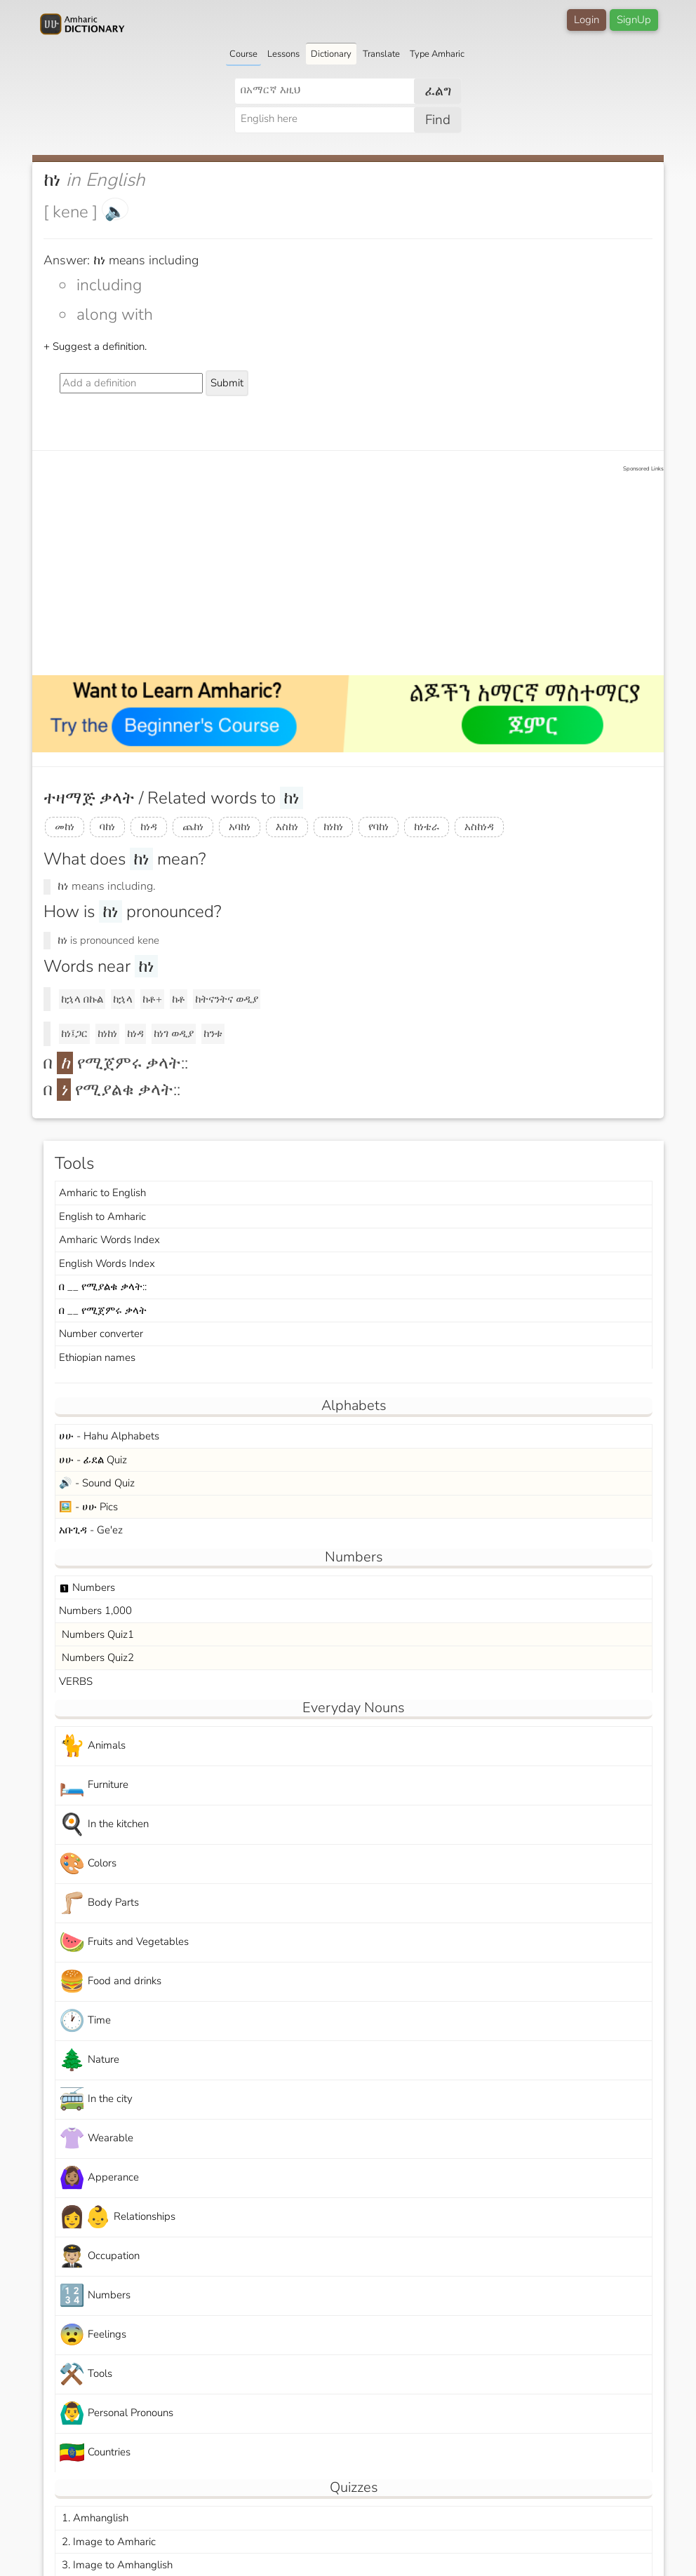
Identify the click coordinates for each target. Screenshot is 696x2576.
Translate (381, 54)
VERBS (76, 1681)
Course (243, 54)
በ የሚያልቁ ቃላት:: (112, 1089)
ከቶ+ (152, 999)
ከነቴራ (426, 827)
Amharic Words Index (109, 1240)
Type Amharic (437, 54)
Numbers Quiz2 (96, 1657)
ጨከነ (192, 827)
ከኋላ (123, 999)
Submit (226, 383)
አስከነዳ (479, 827)
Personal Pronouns (116, 2413)
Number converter (101, 1334)
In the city (96, 2099)
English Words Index (107, 1263)
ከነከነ (333, 827)
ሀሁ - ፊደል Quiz (93, 1460)
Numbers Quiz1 (96, 1634)
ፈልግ (438, 91)
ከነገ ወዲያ (174, 1033)
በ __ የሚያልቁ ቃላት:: (103, 1287)
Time (85, 2021)
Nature (89, 2060)
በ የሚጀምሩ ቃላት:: (116, 1063)
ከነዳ (148, 827)
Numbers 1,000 (95, 1611)
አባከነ (239, 827)
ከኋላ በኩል (82, 999)
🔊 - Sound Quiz (97, 1483)
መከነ (64, 827)
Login (586, 20)
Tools (85, 2374)
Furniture (93, 1785)
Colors (87, 1864)
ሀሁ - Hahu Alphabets (109, 1436)
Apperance (99, 2178)
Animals (92, 1746)
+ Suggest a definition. (95, 346)
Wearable (96, 2138)
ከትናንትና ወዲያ (226, 999)
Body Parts (99, 1903)
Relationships (117, 2217)
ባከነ (107, 827)
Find (437, 120)
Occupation (99, 2256)
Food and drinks (110, 1981)
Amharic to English (102, 1193)
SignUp (634, 20)
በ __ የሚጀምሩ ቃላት (103, 1310)
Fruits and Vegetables (124, 1942)
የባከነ (378, 827)
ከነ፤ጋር (74, 1033)
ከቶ (178, 999)
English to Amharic (102, 1216)
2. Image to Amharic (107, 2542)
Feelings (92, 2335)
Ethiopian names (97, 1357)
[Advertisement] (355, 571)
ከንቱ (212, 1033)
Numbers (87, 1587)
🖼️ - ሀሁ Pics (88, 1507)
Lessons (283, 54)
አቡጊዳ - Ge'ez (91, 1530)
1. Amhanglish (93, 2518)
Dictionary (331, 54)
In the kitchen (104, 1824)
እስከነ (287, 827)
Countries (94, 2453)
